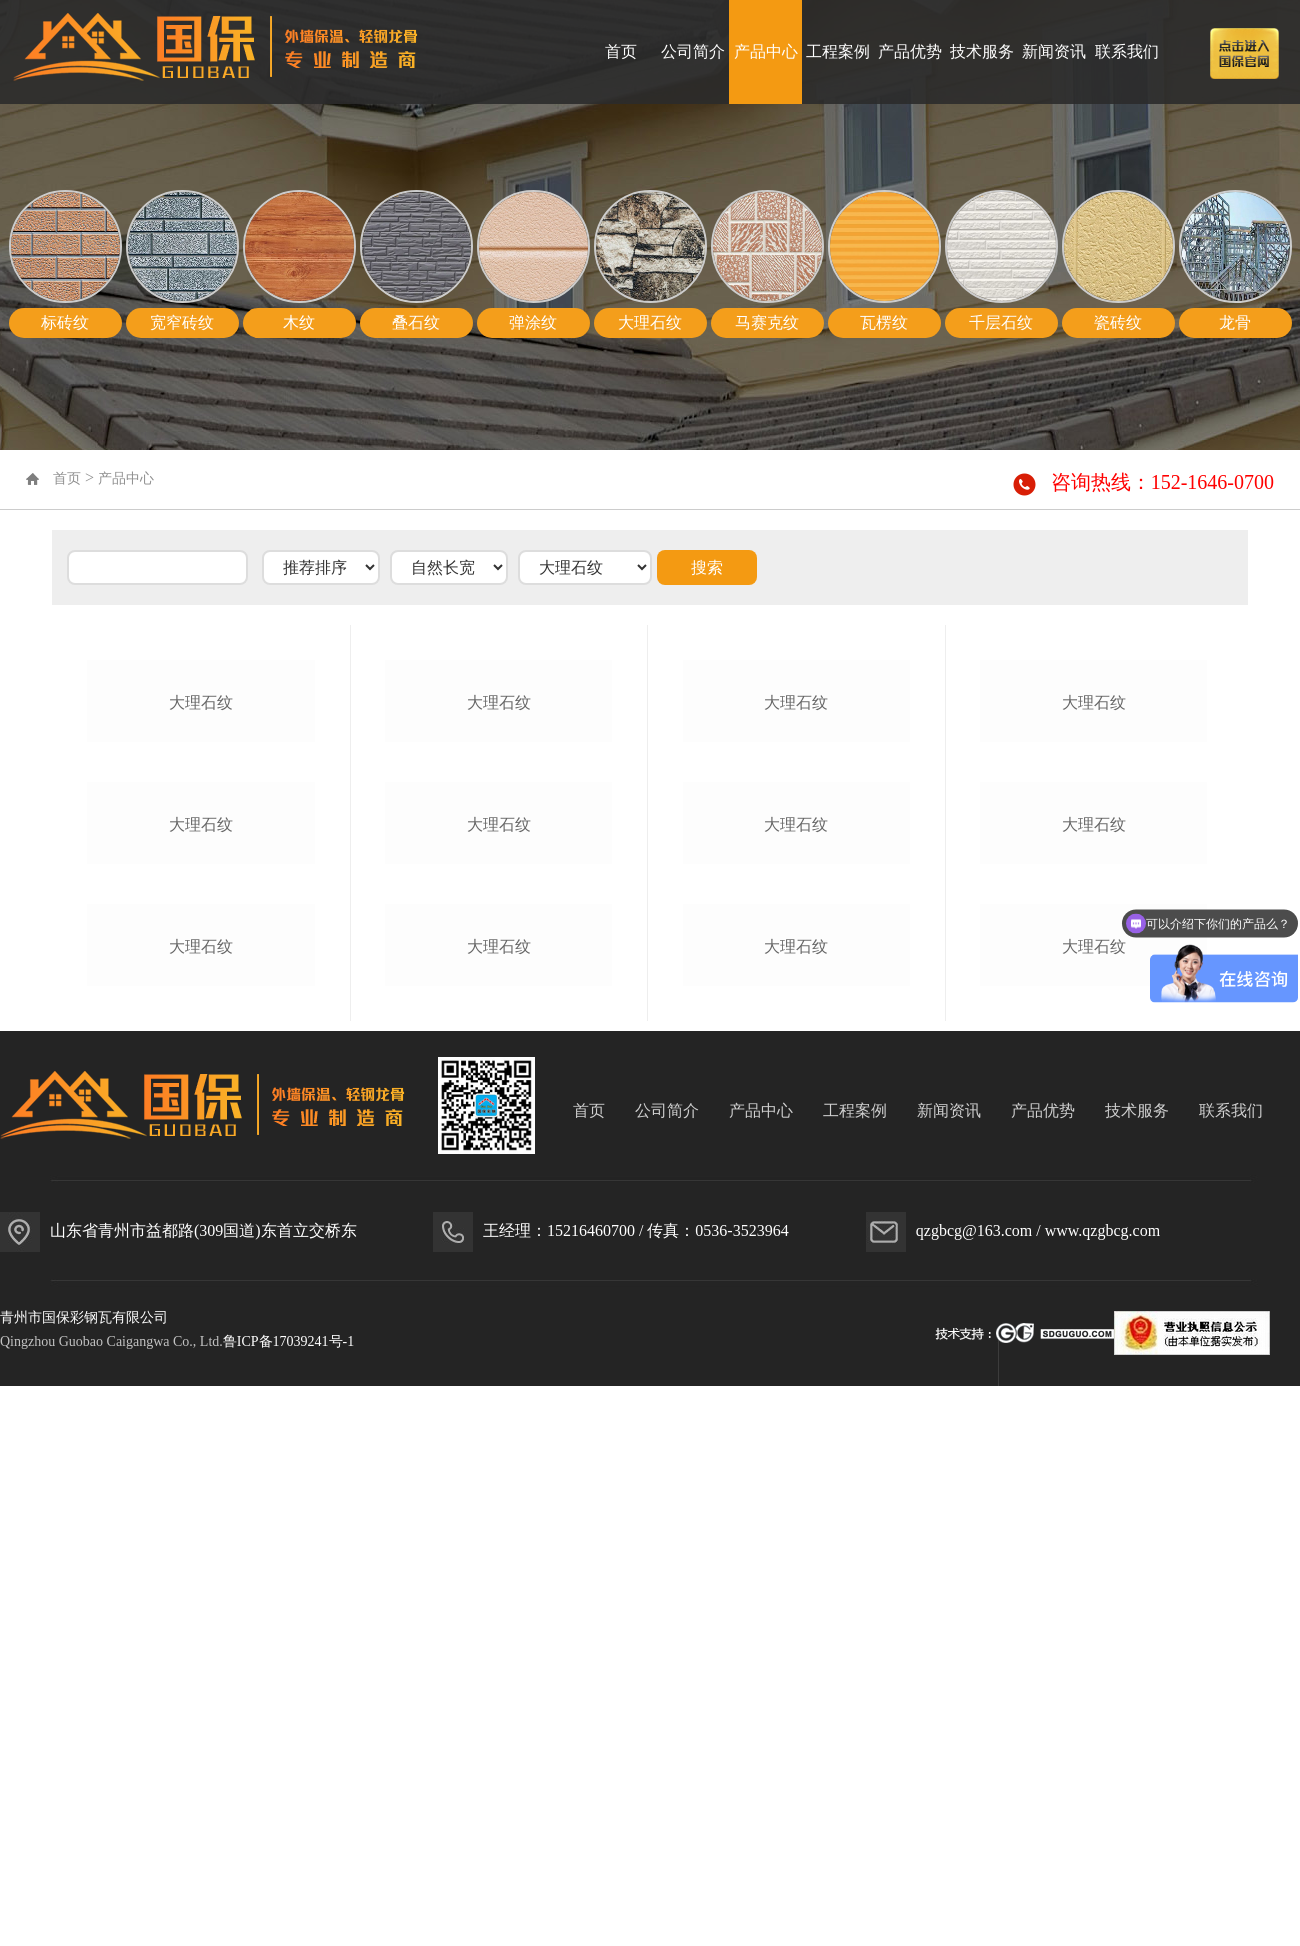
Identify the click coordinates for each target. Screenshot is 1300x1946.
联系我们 (1127, 51)
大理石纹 (201, 893)
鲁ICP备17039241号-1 (288, 1913)
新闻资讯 (1054, 51)
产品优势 (910, 51)
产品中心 (766, 51)
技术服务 (982, 51)
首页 (621, 51)
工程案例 (838, 51)
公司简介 (693, 51)
